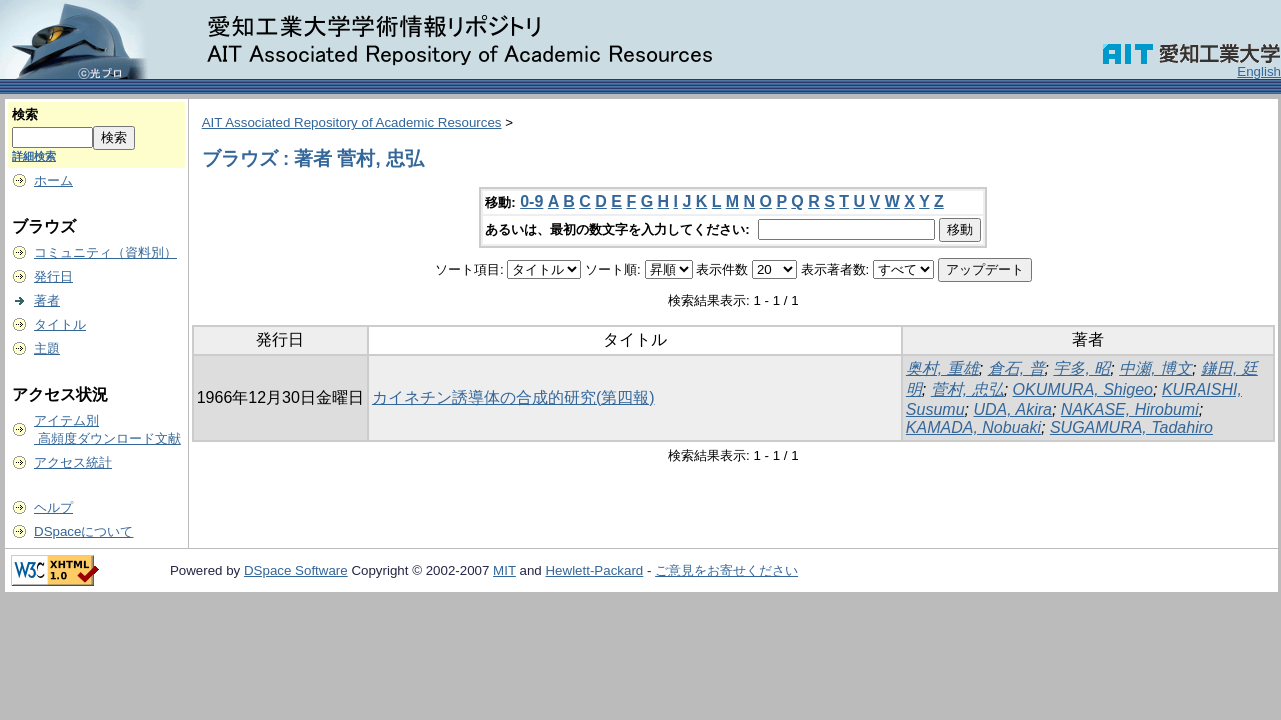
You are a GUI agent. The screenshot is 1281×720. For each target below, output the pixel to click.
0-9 (531, 201)
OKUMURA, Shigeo (1083, 389)
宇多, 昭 (1081, 368)
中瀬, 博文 (1155, 368)
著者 (47, 300)
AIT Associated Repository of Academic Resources (352, 122)
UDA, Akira (1012, 409)
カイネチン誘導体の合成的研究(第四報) (513, 397)
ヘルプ (53, 507)
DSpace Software (296, 570)
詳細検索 (34, 156)
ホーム (53, 180)
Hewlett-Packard (594, 570)
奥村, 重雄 (942, 368)
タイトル (60, 324)
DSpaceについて (83, 531)
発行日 (53, 276)
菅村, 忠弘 (967, 389)
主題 (47, 348)
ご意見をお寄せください (726, 570)
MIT (504, 570)
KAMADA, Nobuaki (973, 427)
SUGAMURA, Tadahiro (1131, 427)
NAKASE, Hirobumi (1130, 409)
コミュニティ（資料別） (105, 252)
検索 (25, 114)
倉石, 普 (1016, 368)
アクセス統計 (73, 462)
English (1259, 71)
